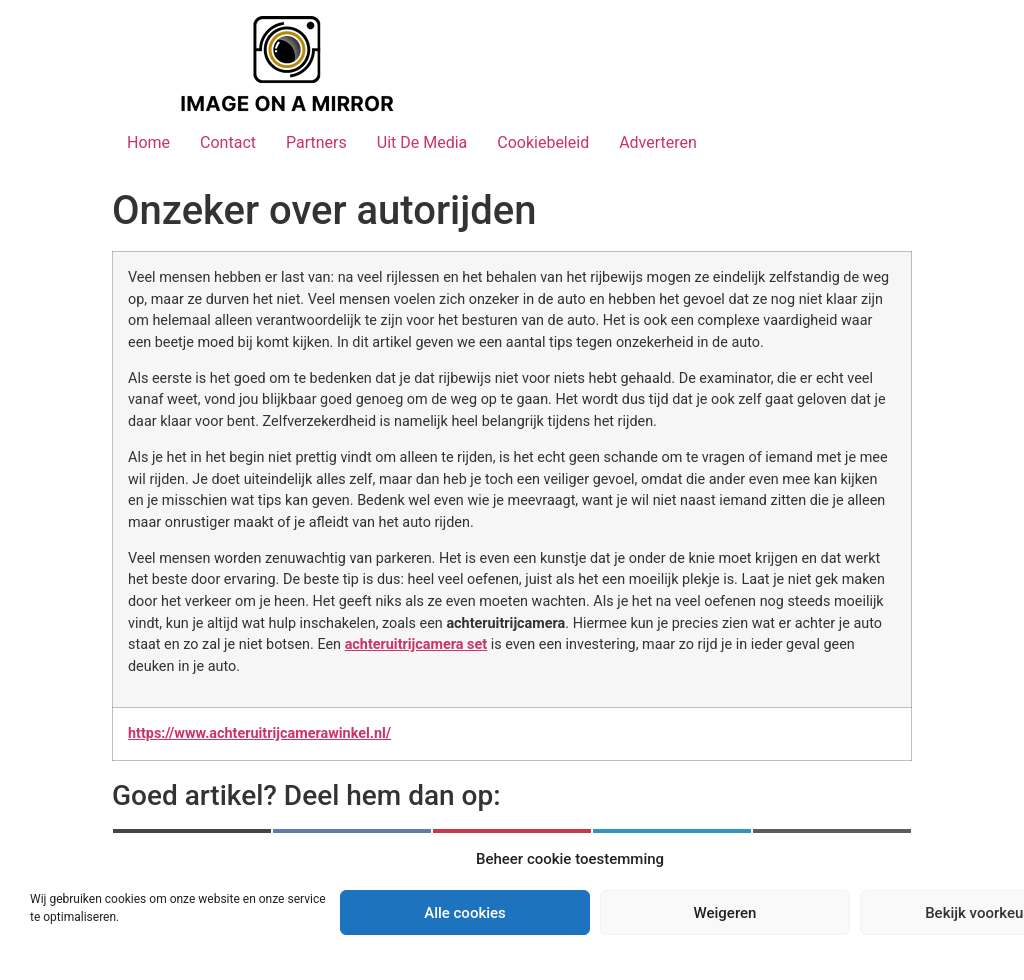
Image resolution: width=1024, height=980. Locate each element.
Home (148, 142)
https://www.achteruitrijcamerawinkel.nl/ (259, 733)
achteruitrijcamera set (416, 644)
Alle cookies (465, 913)
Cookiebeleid (543, 142)
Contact (228, 142)
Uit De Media (422, 142)
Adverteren (658, 142)
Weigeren (725, 913)
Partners (316, 142)
